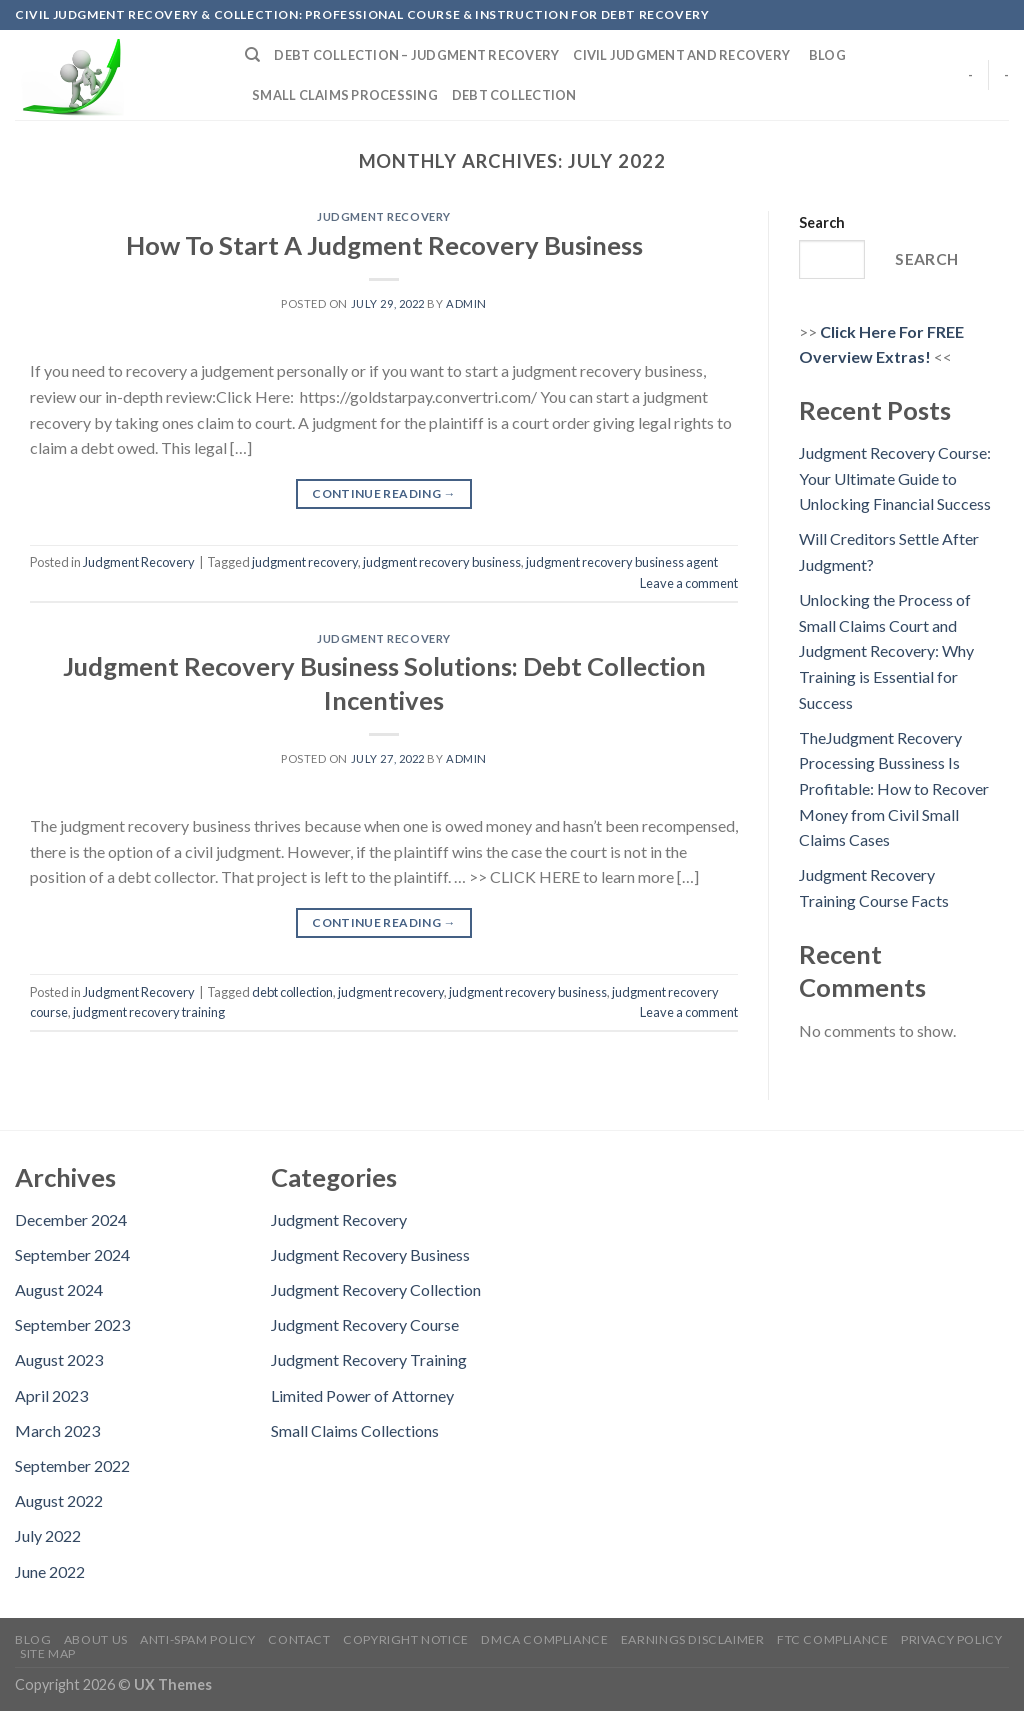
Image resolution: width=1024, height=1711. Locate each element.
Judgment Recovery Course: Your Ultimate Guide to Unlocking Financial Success (895, 478)
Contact (299, 1639)
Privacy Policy (952, 1639)
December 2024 (71, 1219)
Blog (827, 55)
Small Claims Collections (355, 1430)
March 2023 (57, 1430)
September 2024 (72, 1254)
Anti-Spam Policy (198, 1639)
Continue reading (384, 493)
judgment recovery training (149, 1012)
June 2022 (50, 1571)
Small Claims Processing (345, 95)
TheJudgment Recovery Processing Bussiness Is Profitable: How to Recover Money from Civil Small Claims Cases (894, 788)
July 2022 (48, 1535)
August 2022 (59, 1500)
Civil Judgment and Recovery (683, 55)
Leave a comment (689, 583)
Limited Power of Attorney (362, 1395)
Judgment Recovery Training (369, 1359)
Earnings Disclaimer (693, 1639)
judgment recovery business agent (622, 562)
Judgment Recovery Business (370, 1254)
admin (466, 303)
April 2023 (51, 1395)
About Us (96, 1639)
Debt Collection (515, 95)
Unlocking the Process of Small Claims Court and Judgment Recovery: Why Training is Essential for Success (886, 650)
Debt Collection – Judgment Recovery (416, 55)
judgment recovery (305, 562)
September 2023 (72, 1324)
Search (822, 222)
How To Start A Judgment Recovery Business (384, 245)
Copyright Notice (406, 1639)
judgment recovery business (442, 562)
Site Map (48, 1653)
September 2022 (72, 1465)
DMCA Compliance (544, 1639)
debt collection (292, 992)
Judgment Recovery (384, 216)
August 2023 (59, 1359)
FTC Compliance (833, 1639)
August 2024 (59, 1289)
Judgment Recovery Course (365, 1324)
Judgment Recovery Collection (376, 1289)
